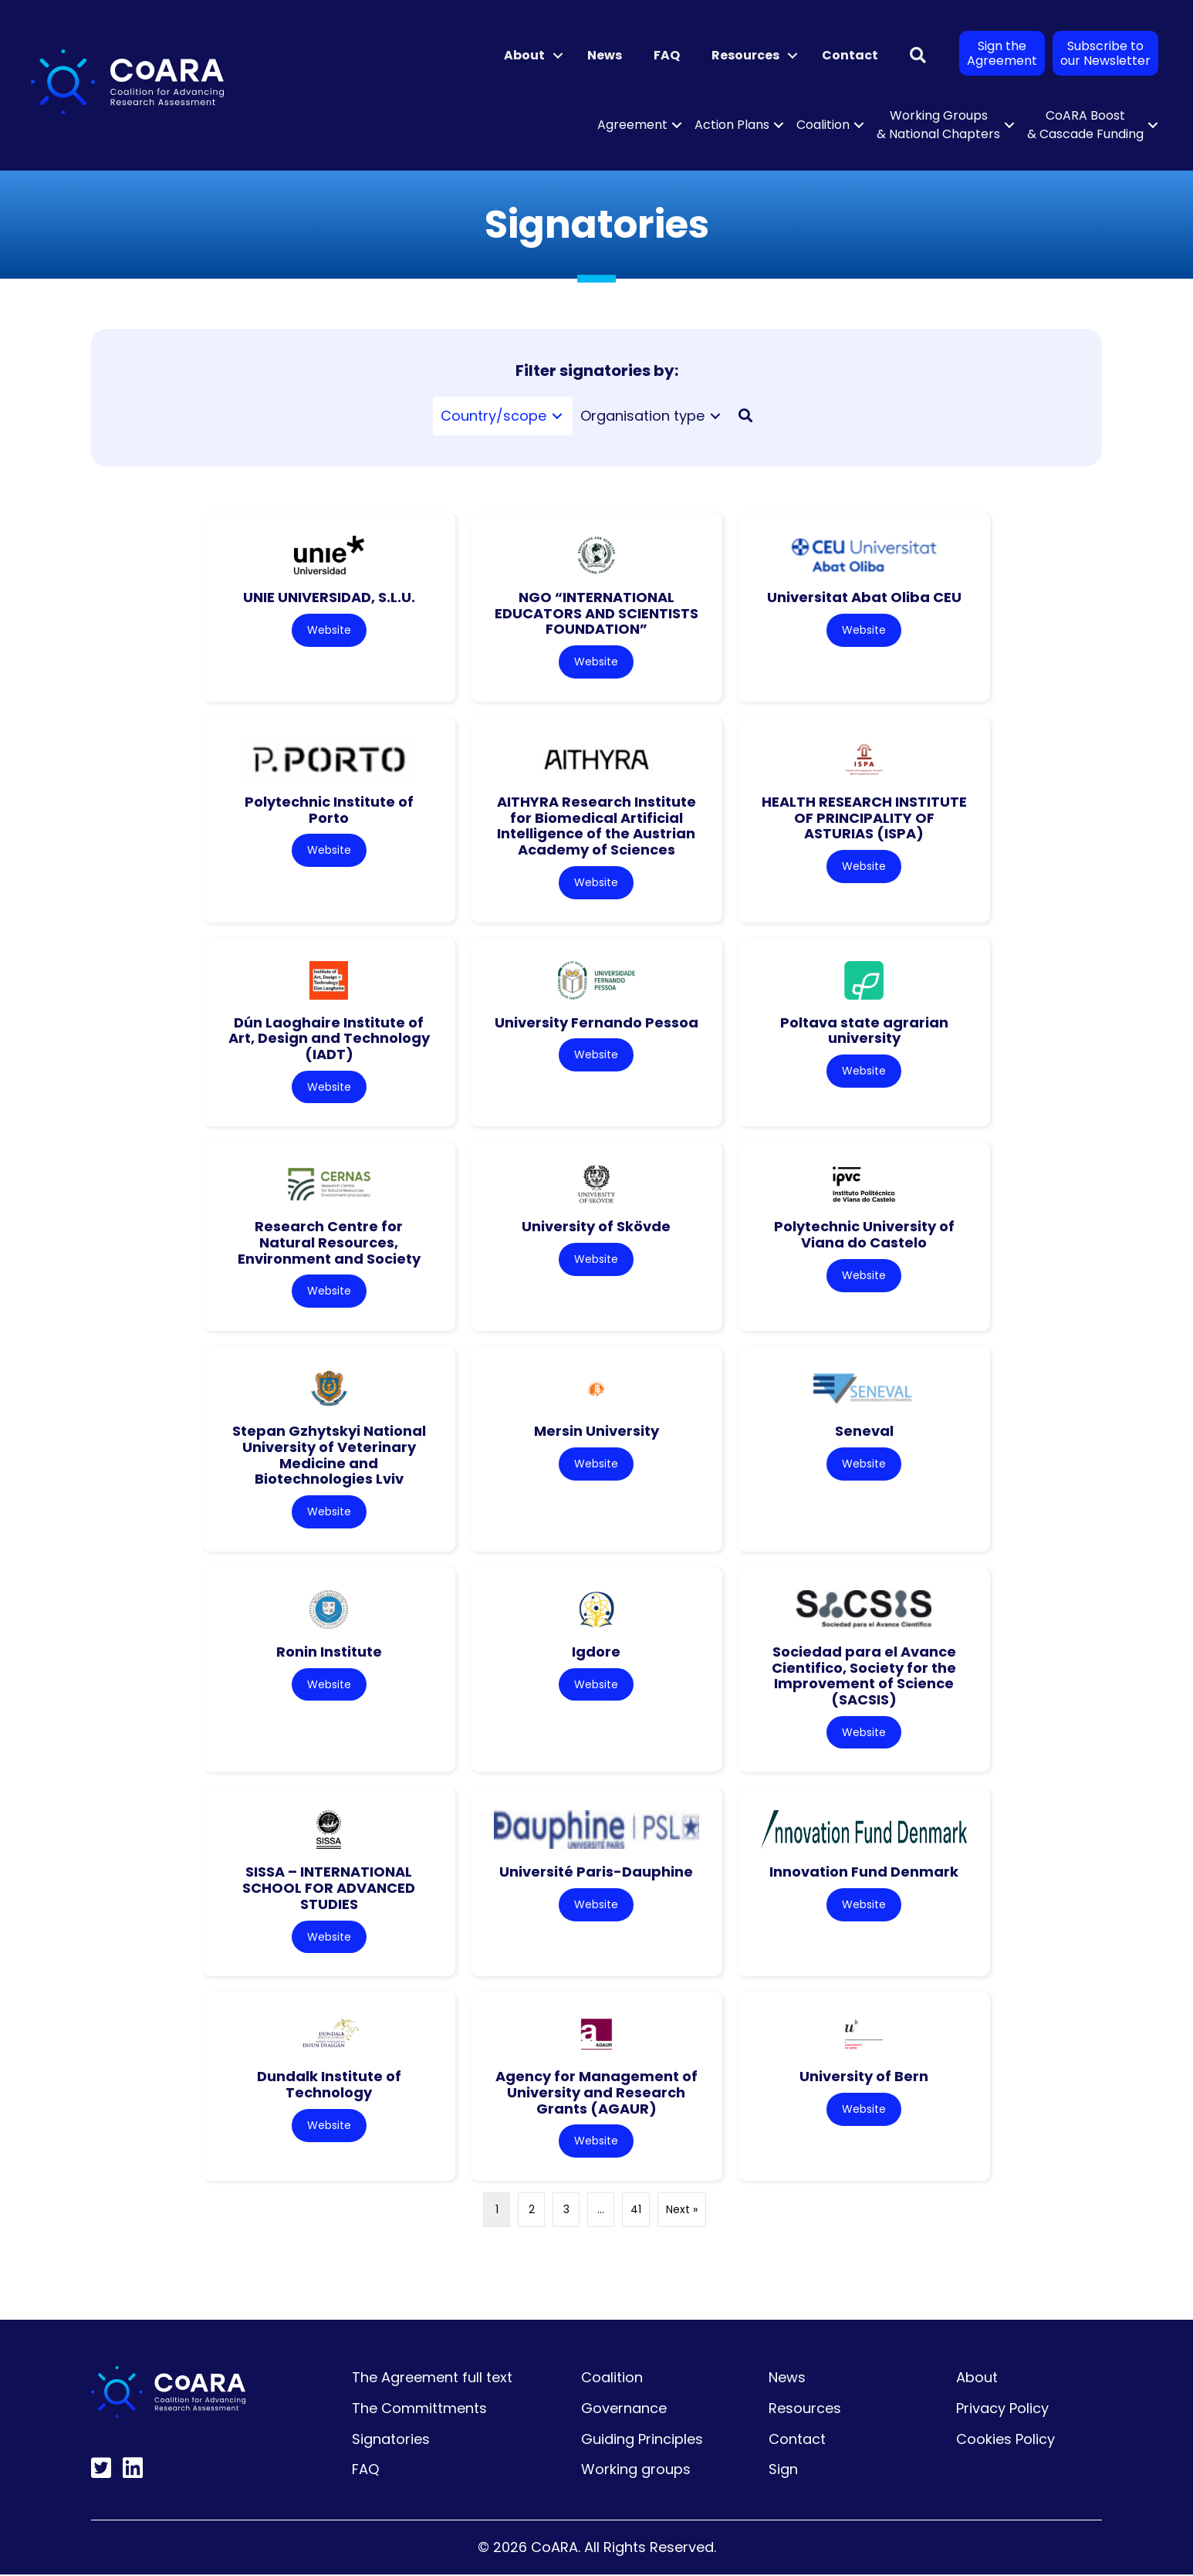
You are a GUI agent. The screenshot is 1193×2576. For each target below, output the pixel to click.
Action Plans (732, 125)
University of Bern (863, 2077)
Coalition (823, 125)
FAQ (667, 55)
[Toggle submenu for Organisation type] (715, 416)
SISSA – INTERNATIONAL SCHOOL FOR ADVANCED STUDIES (328, 1888)
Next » (682, 2211)
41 (635, 2211)
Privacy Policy (1002, 2409)
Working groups (636, 2471)
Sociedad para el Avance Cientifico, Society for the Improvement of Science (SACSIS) (864, 1676)
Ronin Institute (329, 1652)
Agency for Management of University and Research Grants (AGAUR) (596, 2093)
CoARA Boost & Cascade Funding (1085, 125)
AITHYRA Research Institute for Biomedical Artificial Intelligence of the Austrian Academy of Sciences (596, 825)
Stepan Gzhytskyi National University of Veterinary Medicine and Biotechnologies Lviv (329, 1455)
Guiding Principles (642, 2440)
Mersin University (596, 1431)
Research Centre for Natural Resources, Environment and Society (329, 1242)
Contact (850, 55)
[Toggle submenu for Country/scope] (557, 416)
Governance (624, 2409)
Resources (745, 55)
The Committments (419, 2409)
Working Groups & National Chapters (938, 125)
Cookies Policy (1005, 2440)
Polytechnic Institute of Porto (329, 810)
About (524, 55)
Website (329, 630)
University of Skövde (596, 1227)
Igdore (596, 1652)
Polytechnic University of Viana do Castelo (864, 1235)
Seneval (864, 1431)
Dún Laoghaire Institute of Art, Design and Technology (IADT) (329, 1038)
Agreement (632, 125)
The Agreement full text (432, 2378)
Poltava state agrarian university (864, 1030)
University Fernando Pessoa (596, 1022)
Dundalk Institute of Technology (329, 2086)
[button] (558, 56)
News (604, 55)
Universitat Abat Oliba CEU (864, 597)
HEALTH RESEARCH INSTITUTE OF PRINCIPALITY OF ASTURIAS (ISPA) (864, 817)
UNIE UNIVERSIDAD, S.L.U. (329, 597)
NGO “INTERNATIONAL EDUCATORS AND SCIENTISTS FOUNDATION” (596, 612)
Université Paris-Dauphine (596, 1873)
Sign (783, 2471)
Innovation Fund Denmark (863, 1873)
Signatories (391, 2440)
